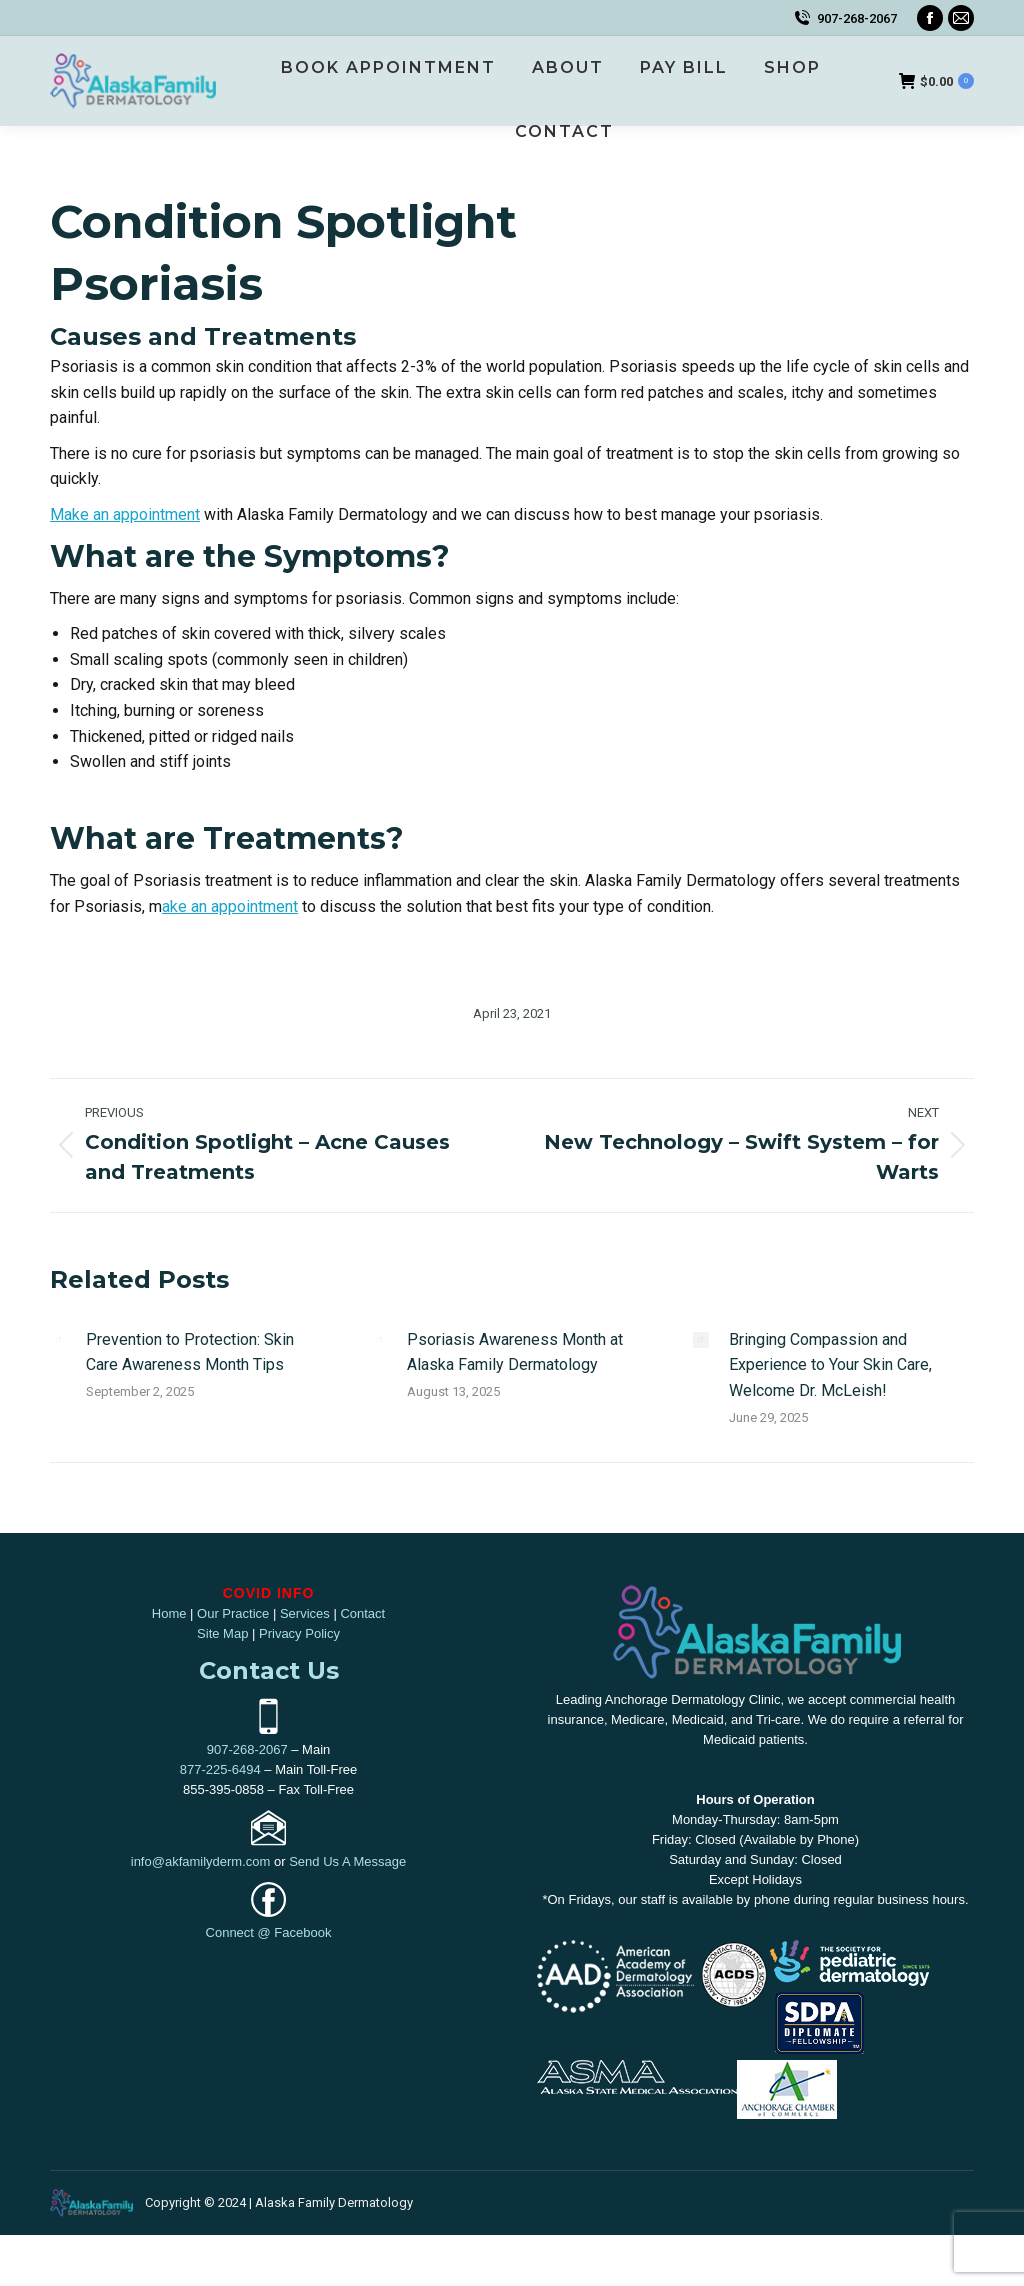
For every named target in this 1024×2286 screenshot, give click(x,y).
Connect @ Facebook (269, 1932)
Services (305, 1613)
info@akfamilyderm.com (201, 1861)
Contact (362, 1613)
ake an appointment (230, 906)
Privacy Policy (299, 1633)
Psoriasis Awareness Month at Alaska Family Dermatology (515, 1352)
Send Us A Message (347, 1861)
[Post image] (58, 1340)
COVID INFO (269, 1593)
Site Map (222, 1633)
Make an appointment (125, 514)
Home (169, 1613)
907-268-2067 (857, 18)
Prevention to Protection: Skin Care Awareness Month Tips (190, 1352)
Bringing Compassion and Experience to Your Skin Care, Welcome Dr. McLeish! (830, 1365)
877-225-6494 (220, 1769)
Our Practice (233, 1613)
